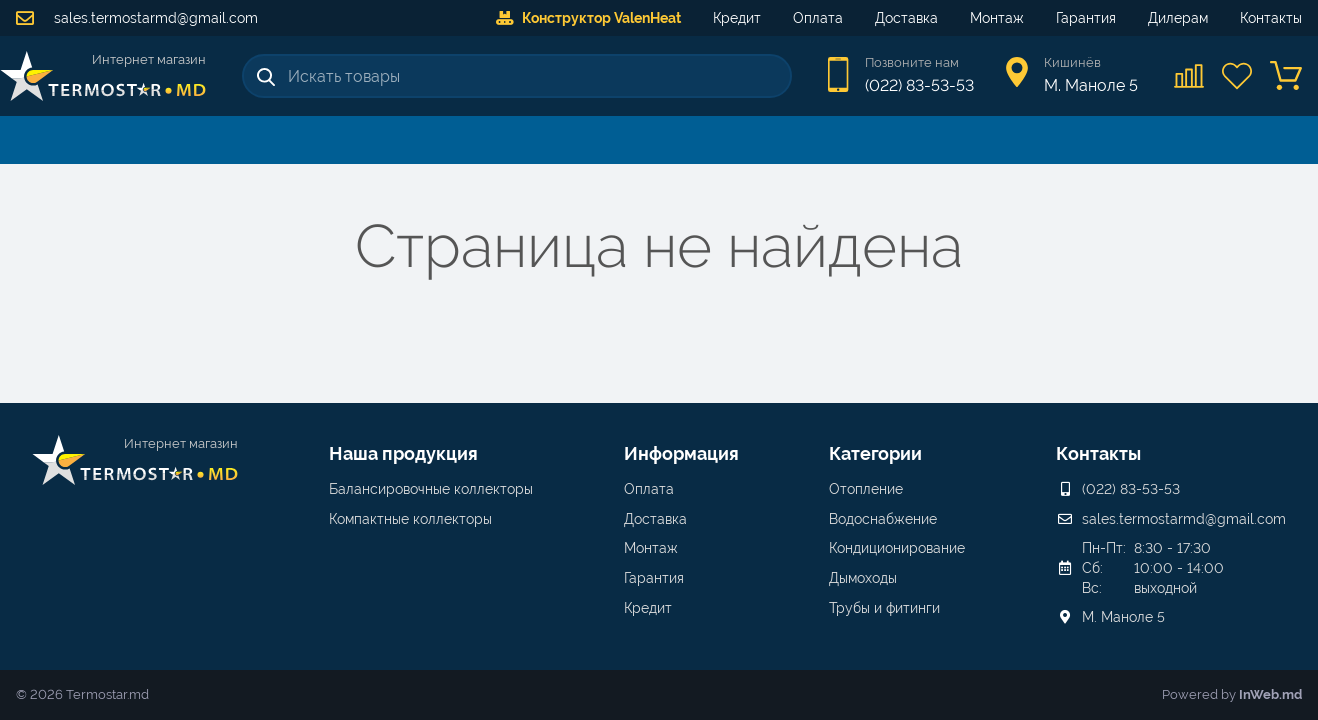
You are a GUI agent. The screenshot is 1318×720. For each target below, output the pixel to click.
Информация (681, 453)
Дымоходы (863, 578)
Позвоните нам (912, 62)
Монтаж (997, 18)
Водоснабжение (883, 519)
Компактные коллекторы (410, 519)
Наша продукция (403, 453)
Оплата (818, 18)
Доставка (906, 18)
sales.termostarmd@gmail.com (137, 18)
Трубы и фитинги (884, 608)
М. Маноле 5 (1123, 617)
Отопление (866, 489)
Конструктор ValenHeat (588, 18)
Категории (875, 453)
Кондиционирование (897, 548)
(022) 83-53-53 (919, 85)
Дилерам (1178, 18)
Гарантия (1086, 18)
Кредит (737, 18)
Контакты (1271, 18)
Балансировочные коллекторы (431, 489)
